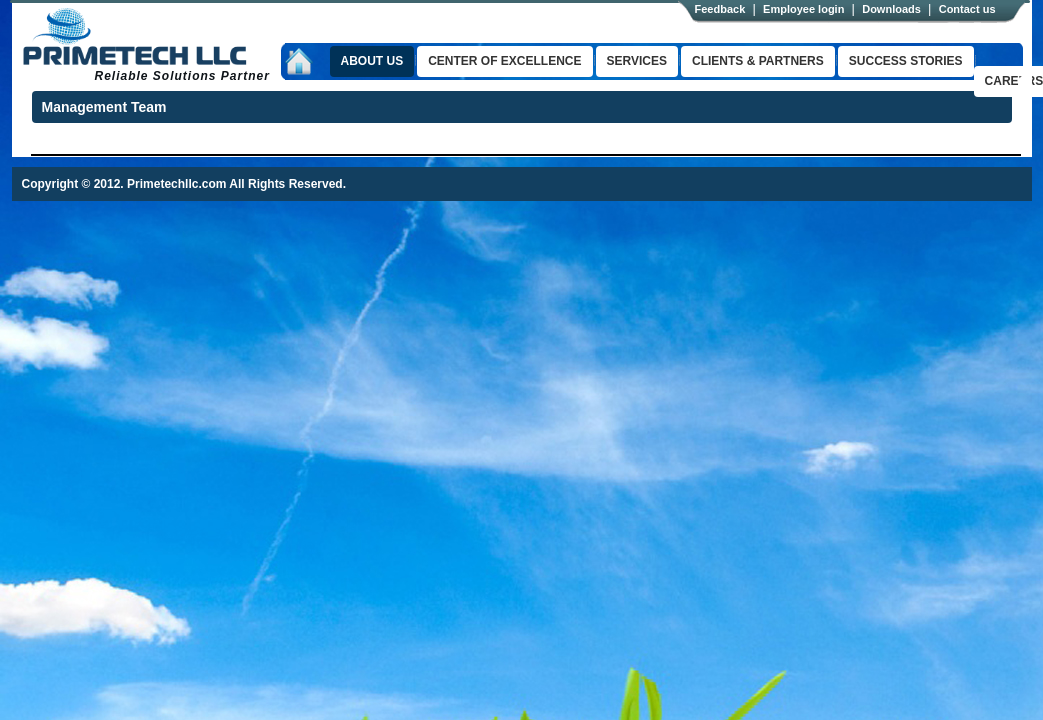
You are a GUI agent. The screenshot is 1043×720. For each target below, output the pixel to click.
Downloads (891, 9)
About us (372, 61)
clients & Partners (758, 61)
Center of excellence (504, 61)
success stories (906, 61)
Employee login (803, 9)
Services (637, 61)
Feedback (720, 9)
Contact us (967, 9)
